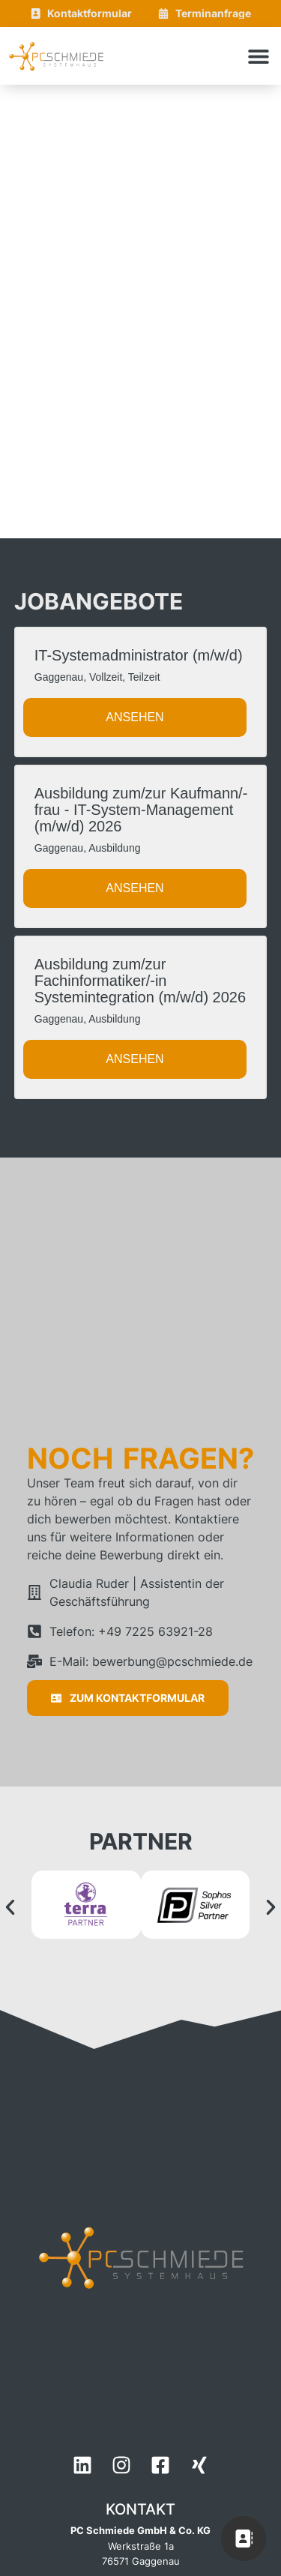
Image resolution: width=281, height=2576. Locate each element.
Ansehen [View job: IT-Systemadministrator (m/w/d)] (134, 717)
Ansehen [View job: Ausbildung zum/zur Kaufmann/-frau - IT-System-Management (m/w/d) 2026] (134, 888)
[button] (259, 56)
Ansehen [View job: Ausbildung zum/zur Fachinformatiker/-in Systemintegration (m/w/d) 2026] (134, 1059)
